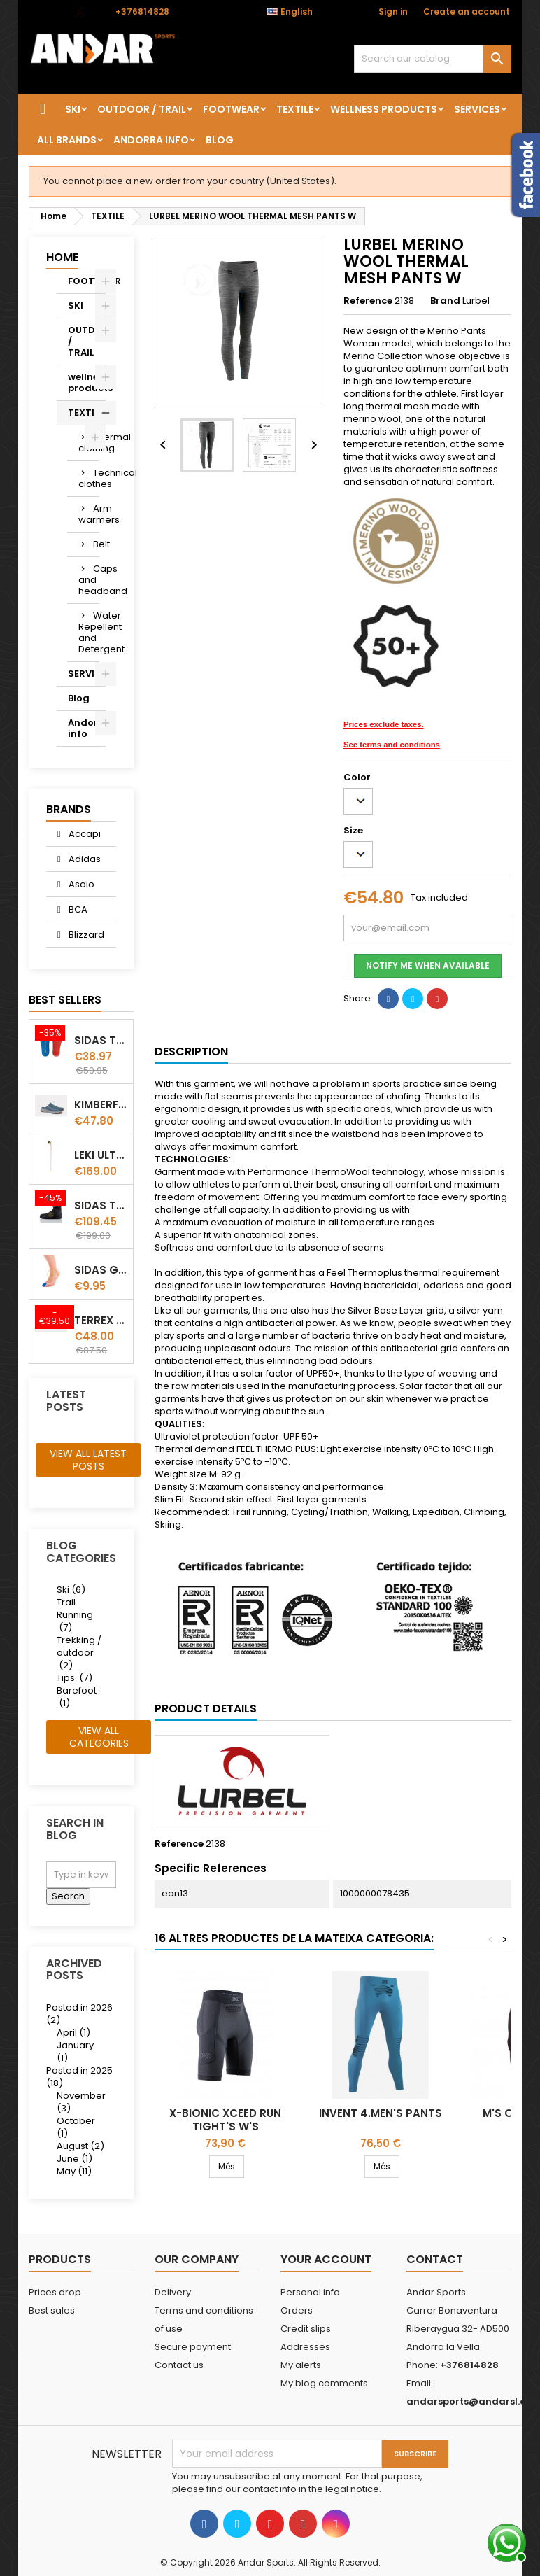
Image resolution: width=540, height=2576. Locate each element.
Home (62, 257)
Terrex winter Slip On (100, 1320)
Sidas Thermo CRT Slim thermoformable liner (100, 1205)
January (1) (75, 2051)
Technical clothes (88, 478)
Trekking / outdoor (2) (79, 1652)
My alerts (300, 2365)
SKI (72, 109)
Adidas (83, 859)
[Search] (432, 59)
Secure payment (193, 2346)
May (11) (74, 2171)
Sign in (393, 11)
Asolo (80, 884)
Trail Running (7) (75, 1615)
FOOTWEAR (231, 109)
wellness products (383, 109)
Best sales (52, 2310)
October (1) (76, 2127)
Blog (220, 140)
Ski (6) (71, 1589)
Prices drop (55, 2292)
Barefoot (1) (77, 1697)
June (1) (74, 2158)
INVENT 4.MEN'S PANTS (380, 2113)
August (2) (80, 2146)
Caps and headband (88, 580)
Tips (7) (74, 1677)
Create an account (466, 11)
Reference (367, 301)
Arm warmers (88, 514)
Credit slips (305, 2328)
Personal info (310, 2292)
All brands (67, 140)
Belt (96, 544)
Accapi (83, 833)
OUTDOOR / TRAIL (141, 109)
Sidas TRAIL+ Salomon (100, 1040)
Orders (296, 2310)
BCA (76, 909)
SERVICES (477, 109)
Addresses (305, 2346)
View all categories (99, 1737)
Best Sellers (65, 1000)
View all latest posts (88, 1460)
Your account (325, 2259)
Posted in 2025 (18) (79, 2077)
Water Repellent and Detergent (88, 632)
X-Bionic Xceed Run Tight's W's (225, 2120)
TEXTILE (294, 109)
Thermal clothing (88, 442)
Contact (46, 11)
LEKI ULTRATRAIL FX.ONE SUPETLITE (100, 1155)
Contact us (179, 2365)
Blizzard (85, 934)
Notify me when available (428, 965)
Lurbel (476, 300)
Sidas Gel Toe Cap (100, 1269)
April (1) (73, 2032)
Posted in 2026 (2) (79, 2014)
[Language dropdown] (297, 12)
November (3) (81, 2102)
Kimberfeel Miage (100, 1104)
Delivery (173, 2292)
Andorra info (151, 140)
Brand (445, 301)
